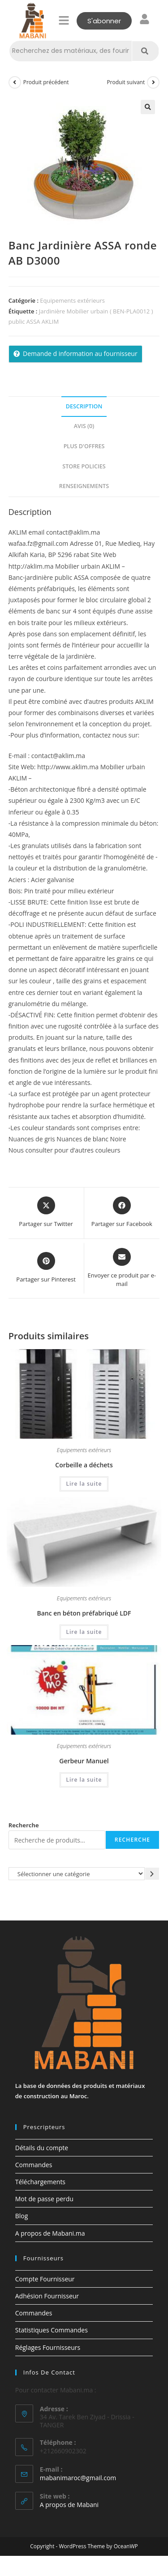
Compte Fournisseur (45, 2279)
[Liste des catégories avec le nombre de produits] (77, 1873)
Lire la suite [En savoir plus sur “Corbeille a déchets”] (84, 1483)
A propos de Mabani (69, 2504)
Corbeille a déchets (83, 1465)
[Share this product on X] (46, 1212)
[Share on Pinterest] (46, 1268)
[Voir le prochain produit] (153, 82)
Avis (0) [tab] (84, 426)
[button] (64, 20)
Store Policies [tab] (83, 466)
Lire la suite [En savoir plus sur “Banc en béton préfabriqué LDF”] (84, 1632)
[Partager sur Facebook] (121, 1212)
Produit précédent (46, 82)
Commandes (33, 2164)
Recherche (24, 1825)
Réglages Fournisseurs (47, 2347)
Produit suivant (126, 82)
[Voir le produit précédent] (15, 82)
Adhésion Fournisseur (47, 2296)
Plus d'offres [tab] (84, 446)
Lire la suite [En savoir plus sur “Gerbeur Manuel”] (84, 1779)
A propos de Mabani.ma (50, 2233)
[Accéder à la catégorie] (152, 1873)
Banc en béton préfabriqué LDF (84, 1613)
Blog (21, 2216)
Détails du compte (41, 2147)
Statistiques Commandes (51, 2330)
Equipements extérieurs (72, 300)
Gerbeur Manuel (83, 1761)
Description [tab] (84, 406)
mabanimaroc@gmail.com (78, 2477)
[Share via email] (122, 1268)
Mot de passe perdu (44, 2199)
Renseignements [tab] (84, 486)
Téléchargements (40, 2181)
